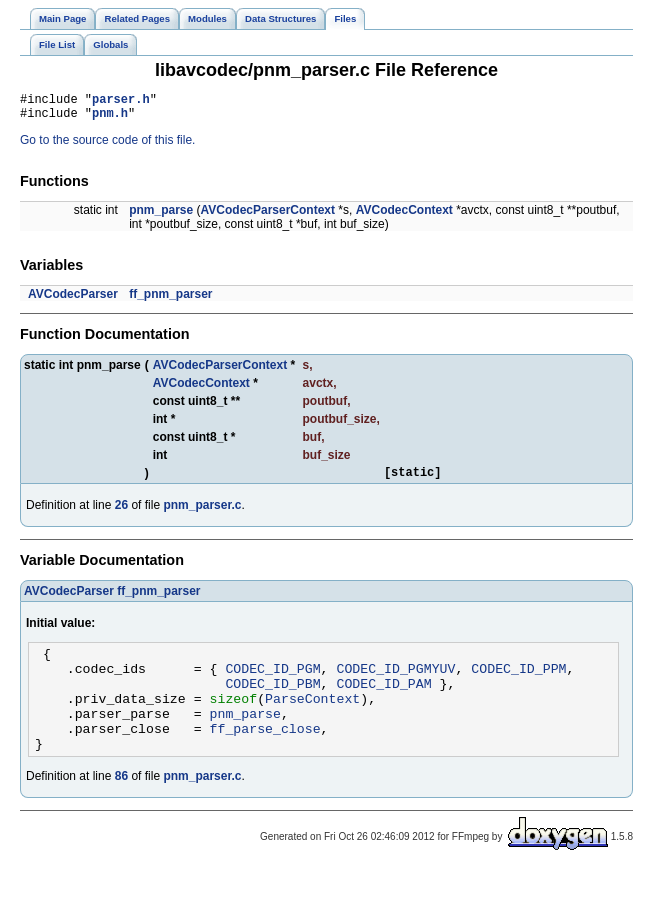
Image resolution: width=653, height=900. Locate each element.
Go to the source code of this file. (107, 146)
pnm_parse (161, 216)
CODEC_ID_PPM (518, 683)
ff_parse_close (265, 755)
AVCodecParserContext (268, 216)
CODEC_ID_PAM (383, 701)
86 (121, 806)
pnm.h (110, 118)
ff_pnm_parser (170, 300)
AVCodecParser (73, 300)
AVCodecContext (404, 216)
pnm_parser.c (202, 514)
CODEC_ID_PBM (272, 701)
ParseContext (312, 719)
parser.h (121, 101)
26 (121, 514)
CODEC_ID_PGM (272, 683)
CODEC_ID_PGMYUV (395, 683)
